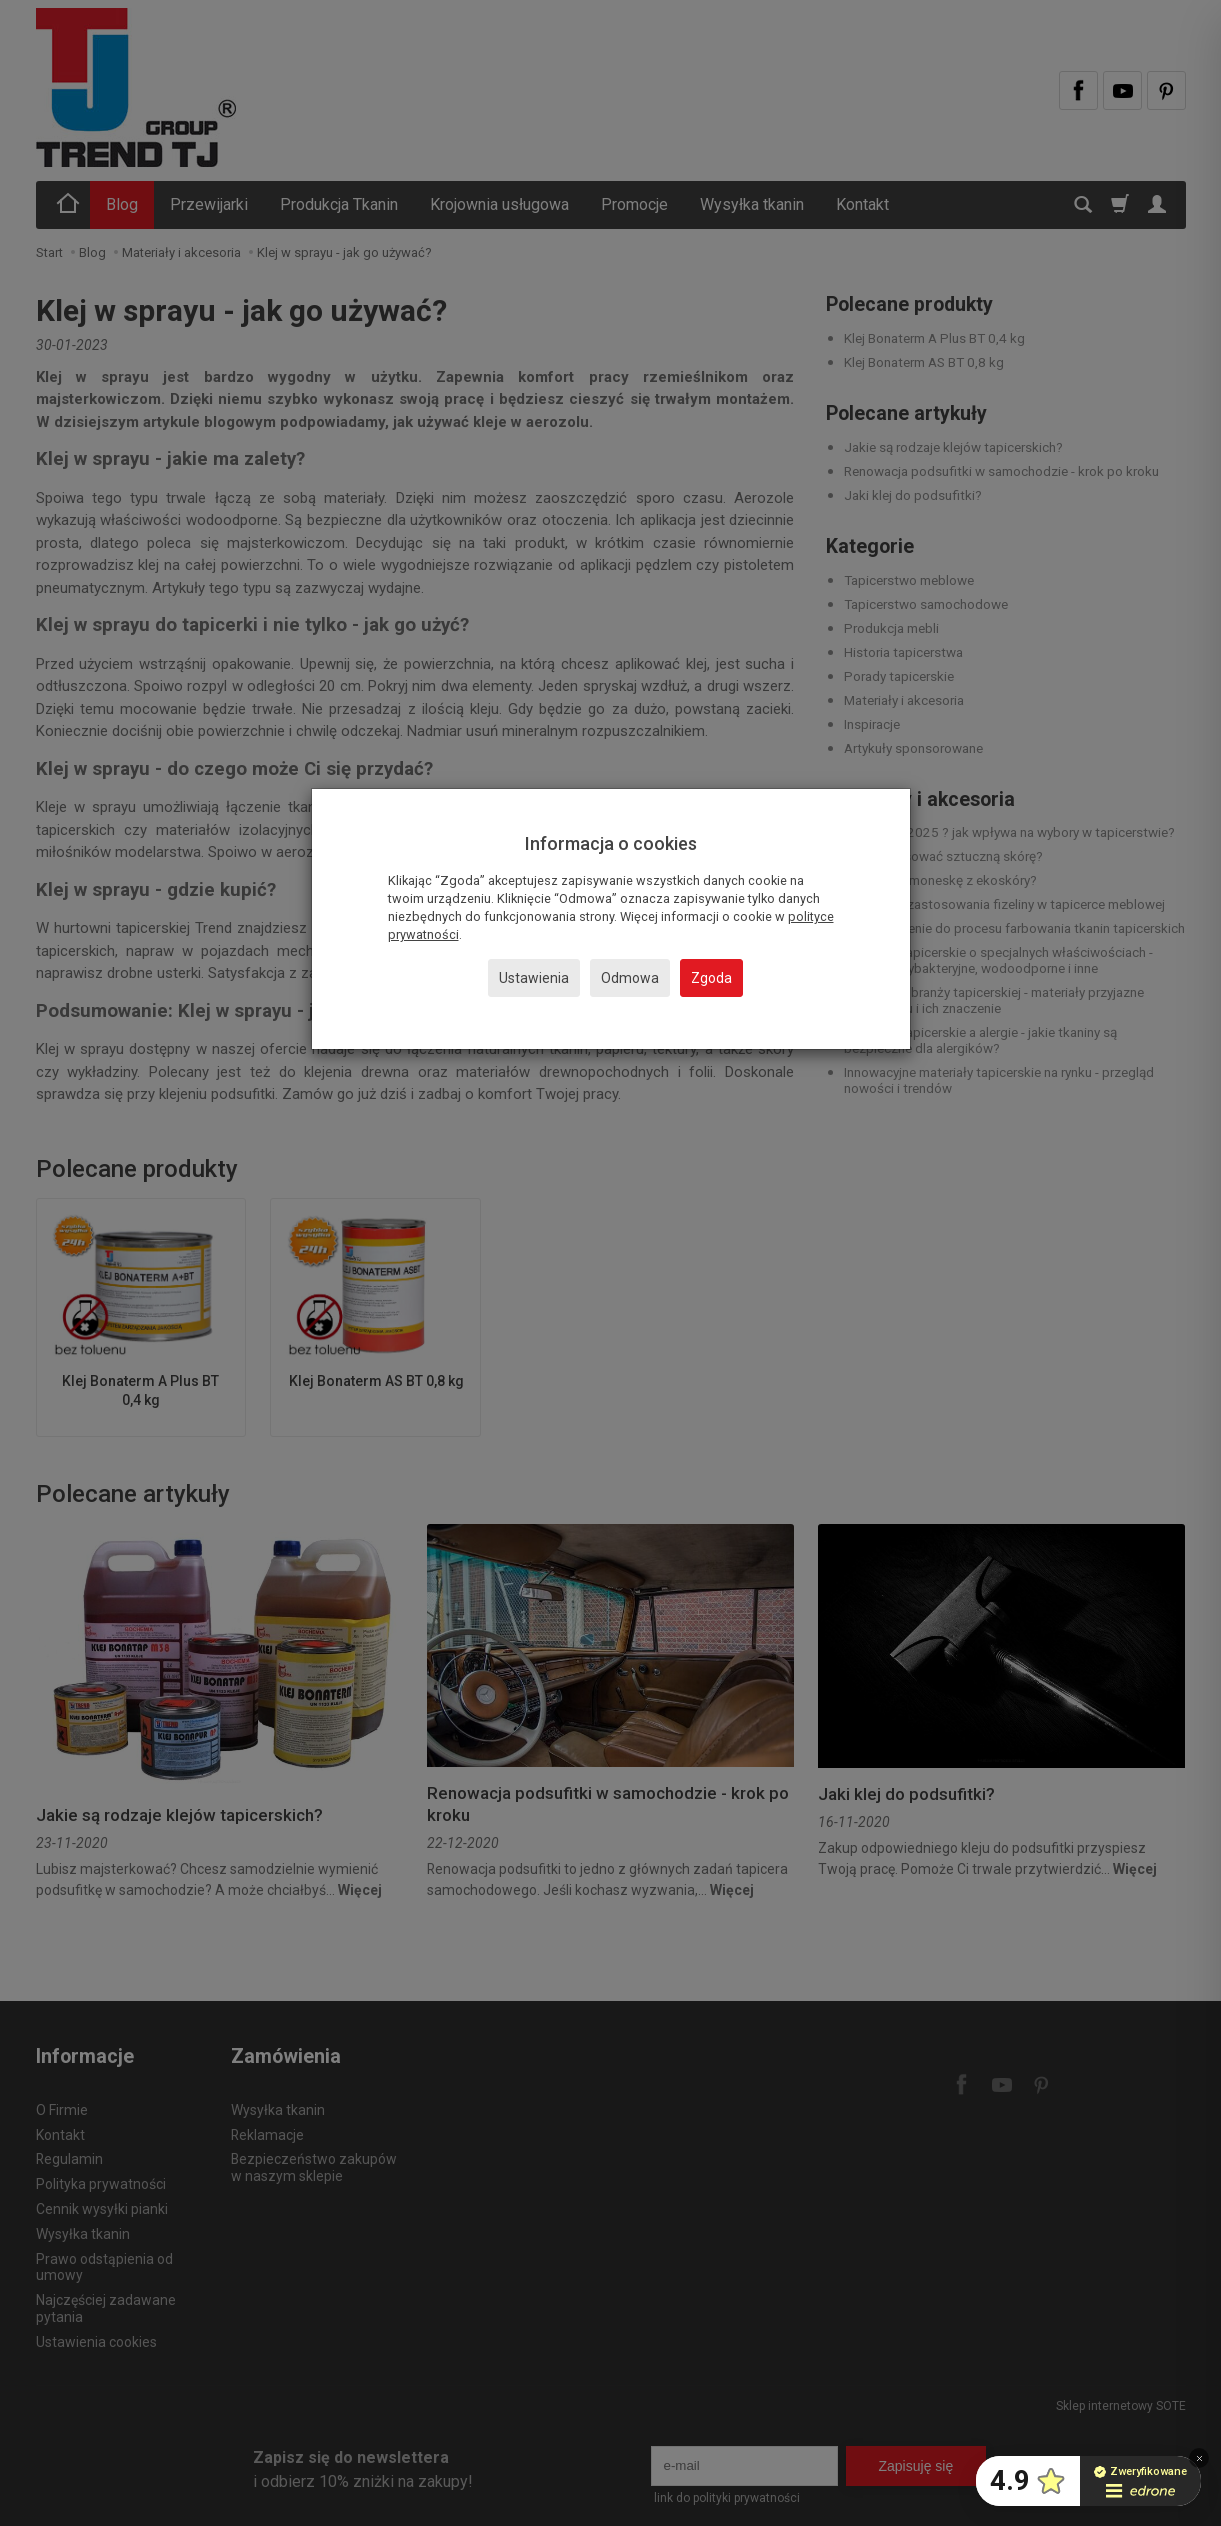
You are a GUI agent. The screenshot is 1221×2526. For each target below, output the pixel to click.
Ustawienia (534, 978)
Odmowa (630, 978)
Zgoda (711, 978)
